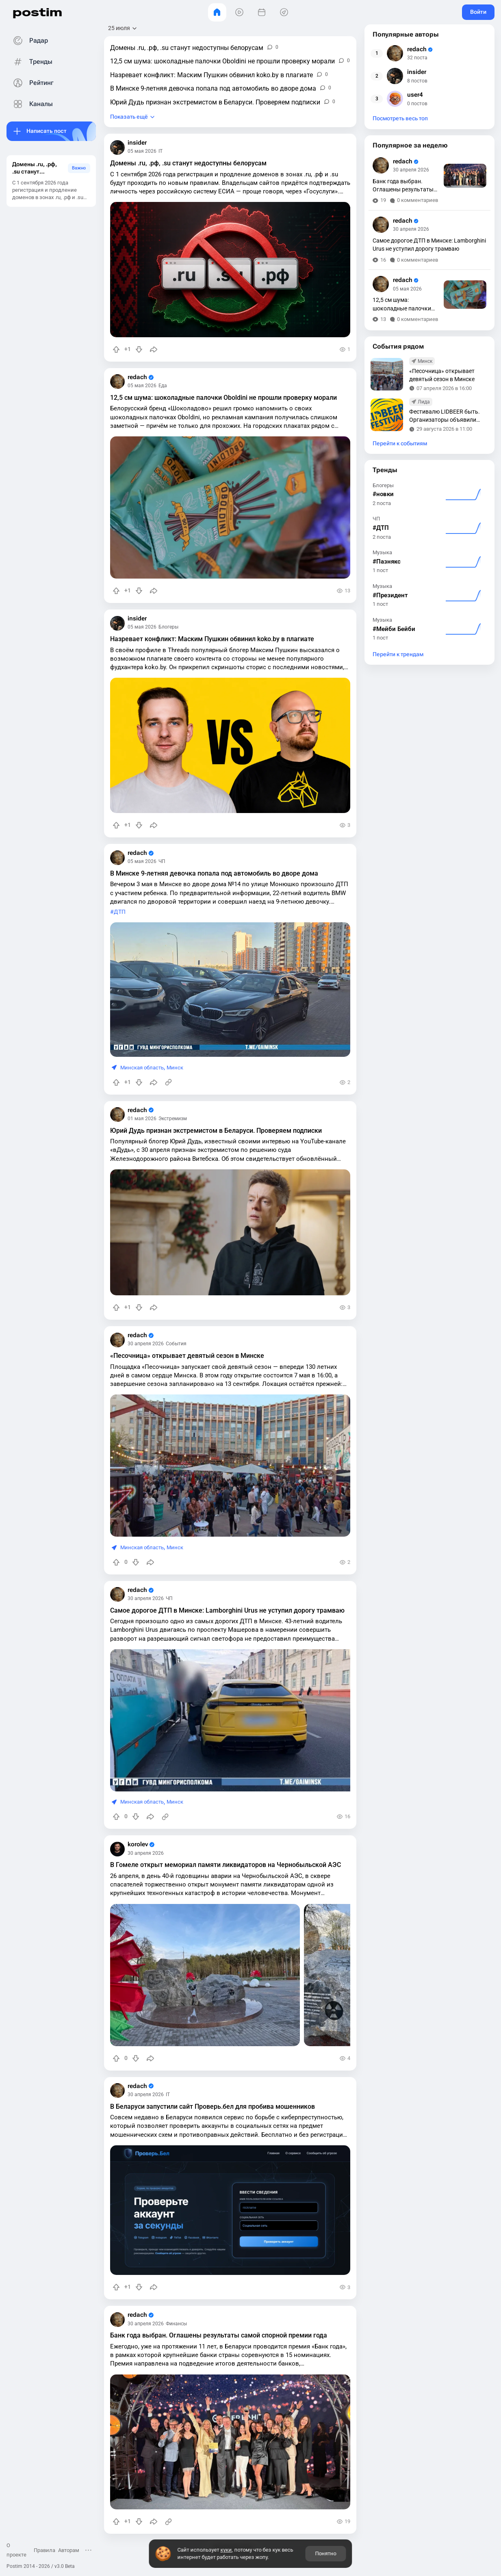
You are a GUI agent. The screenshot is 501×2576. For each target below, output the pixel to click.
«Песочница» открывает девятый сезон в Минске (187, 1356)
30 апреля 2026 (146, 1344)
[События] (262, 12)
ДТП (120, 912)
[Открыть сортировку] (123, 28)
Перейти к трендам (398, 654)
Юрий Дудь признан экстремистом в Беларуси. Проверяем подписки (216, 1130)
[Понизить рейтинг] (139, 349)
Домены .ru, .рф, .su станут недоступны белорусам (188, 163)
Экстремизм (172, 1118)
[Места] (284, 12)
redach (141, 377)
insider (137, 143)
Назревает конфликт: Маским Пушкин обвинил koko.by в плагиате (212, 639)
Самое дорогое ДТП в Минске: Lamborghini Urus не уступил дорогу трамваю (227, 1610)
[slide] (236, 1720)
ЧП (161, 861)
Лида (424, 402)
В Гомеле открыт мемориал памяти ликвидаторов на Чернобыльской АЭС (225, 1865)
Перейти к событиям (400, 443)
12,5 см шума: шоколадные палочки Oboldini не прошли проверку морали (223, 397)
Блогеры (168, 627)
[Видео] (239, 12)
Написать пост (46, 131)
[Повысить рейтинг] (116, 349)
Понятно (325, 2553)
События (176, 1344)
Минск (175, 1068)
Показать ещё (129, 116)
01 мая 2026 (142, 1118)
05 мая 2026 (142, 151)
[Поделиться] (153, 349)
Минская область (142, 1068)
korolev (141, 1844)
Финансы (176, 2324)
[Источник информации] (168, 1082)
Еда (162, 385)
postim (37, 12)
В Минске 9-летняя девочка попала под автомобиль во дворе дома (214, 873)
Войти (478, 12)
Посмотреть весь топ (400, 118)
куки (226, 2550)
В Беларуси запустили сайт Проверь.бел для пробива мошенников (212, 2106)
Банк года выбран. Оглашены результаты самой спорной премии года (218, 2335)
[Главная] (217, 12)
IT (160, 151)
